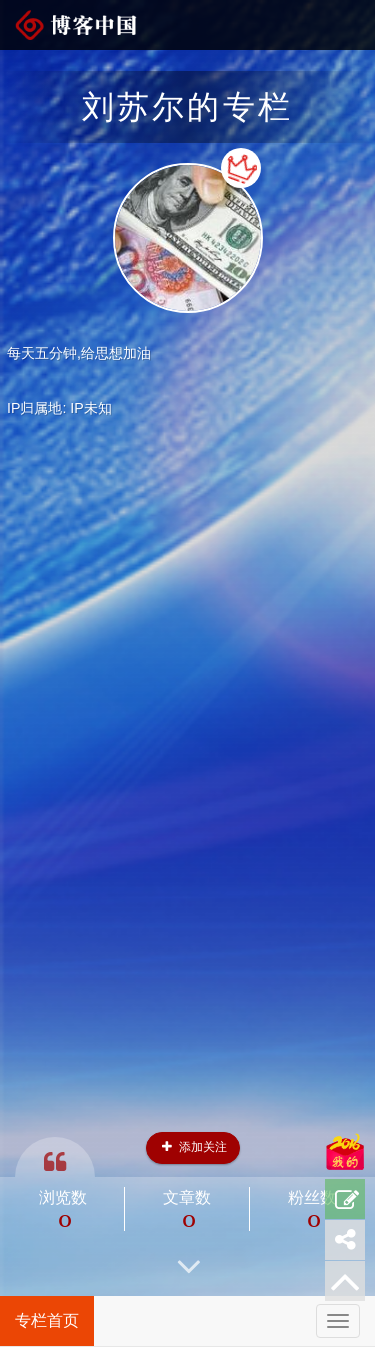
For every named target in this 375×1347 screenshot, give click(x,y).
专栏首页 (47, 1320)
